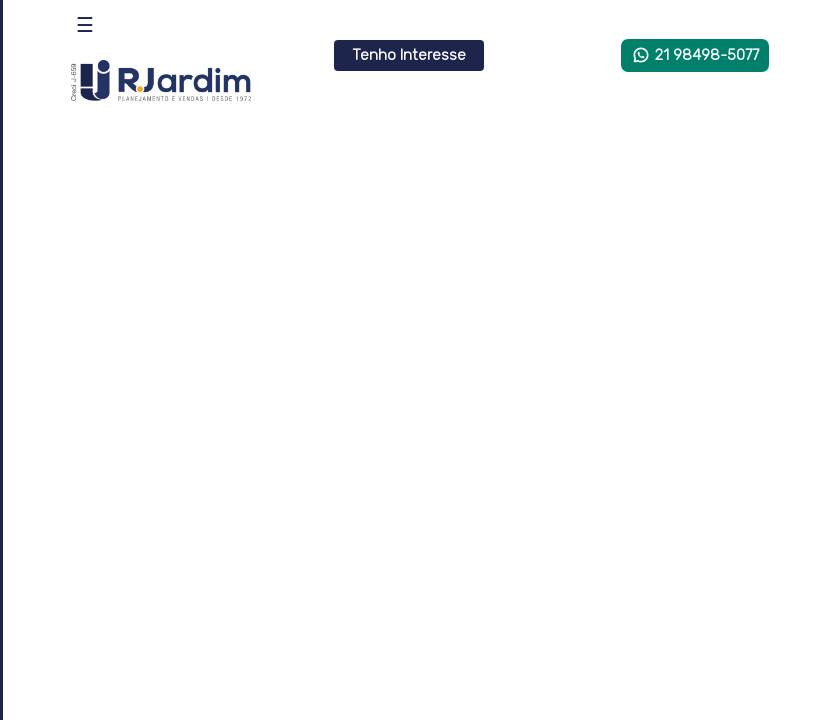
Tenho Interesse (409, 55)
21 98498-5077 (695, 55)
